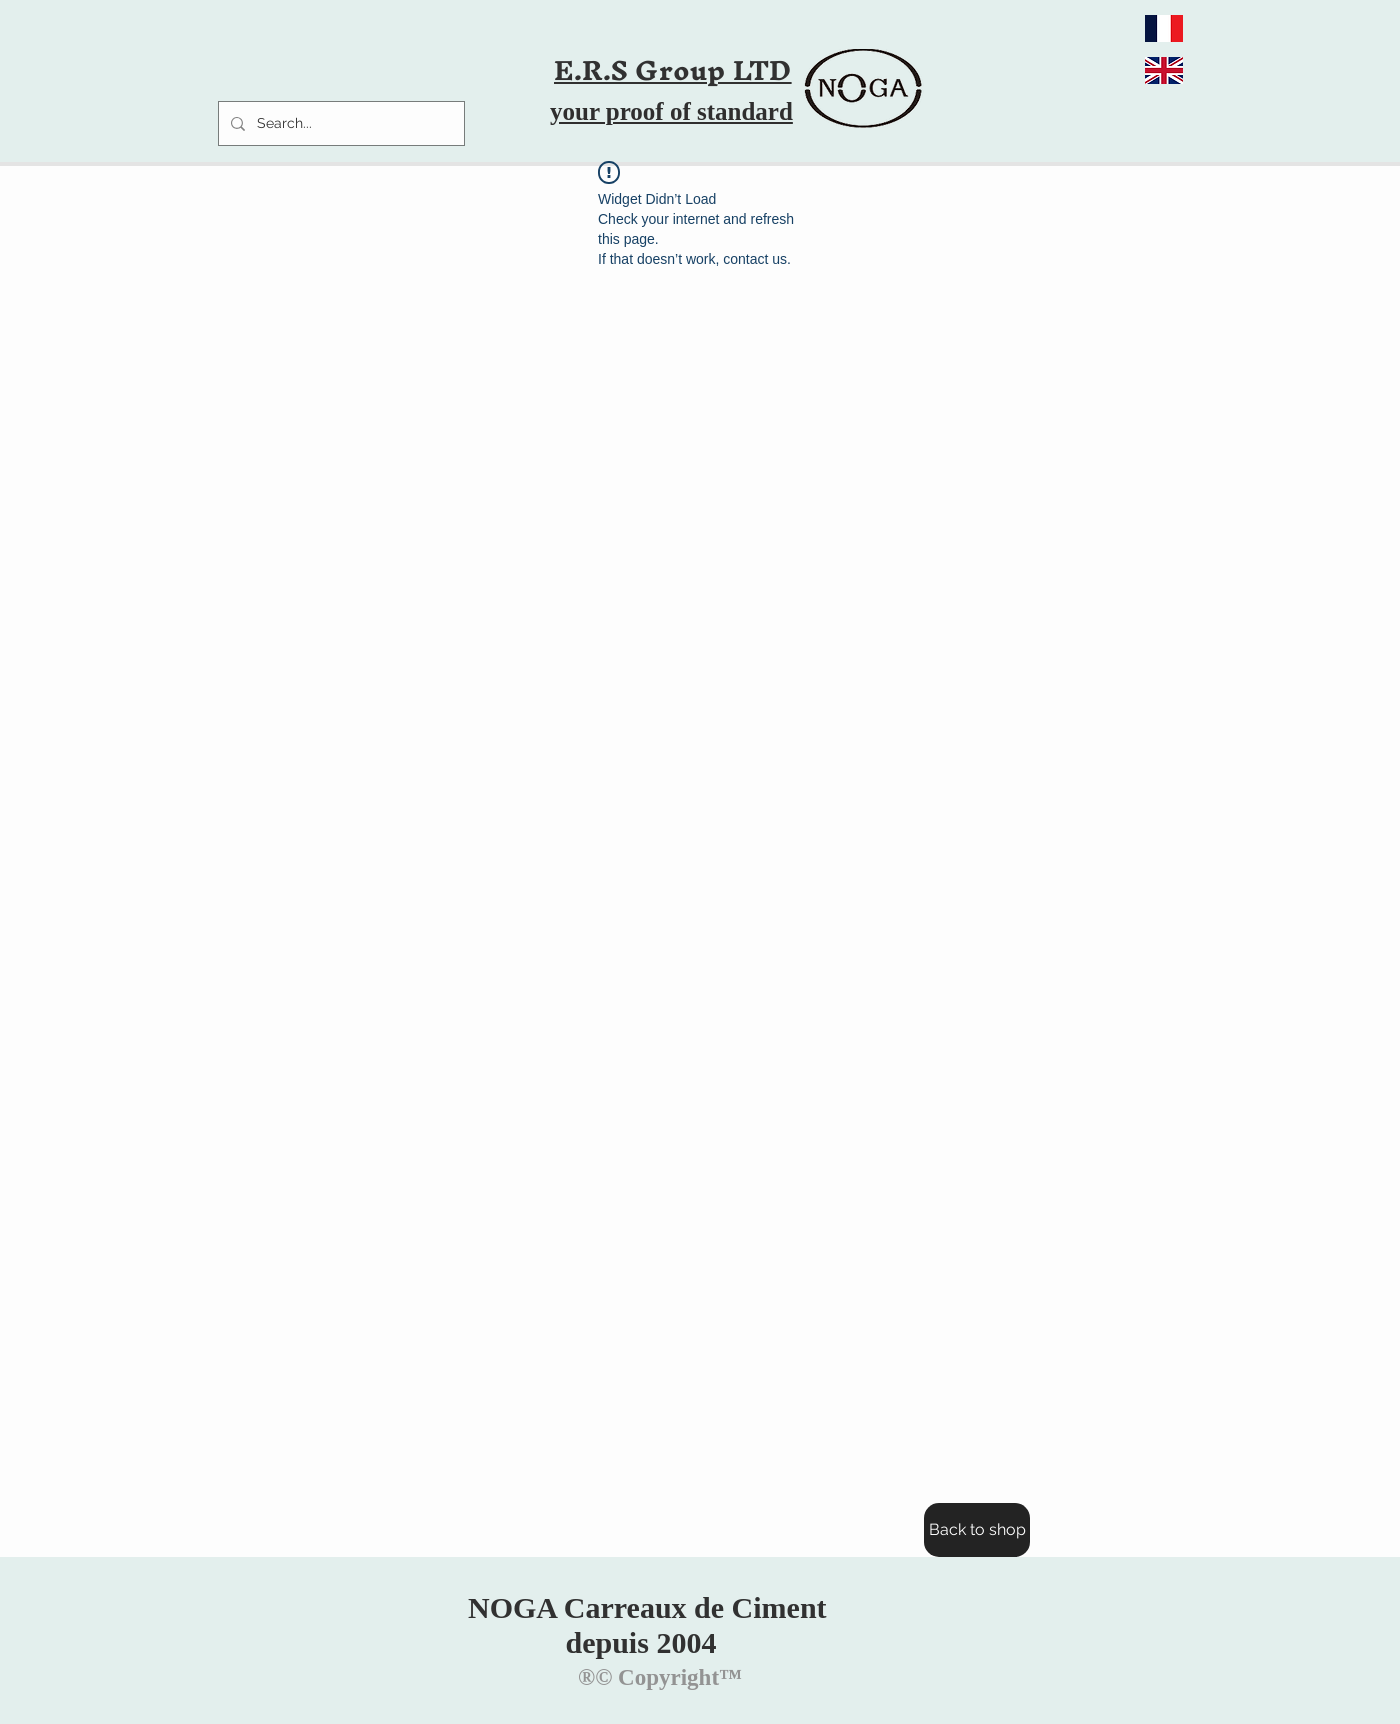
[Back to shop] (977, 1530)
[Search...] (339, 123)
